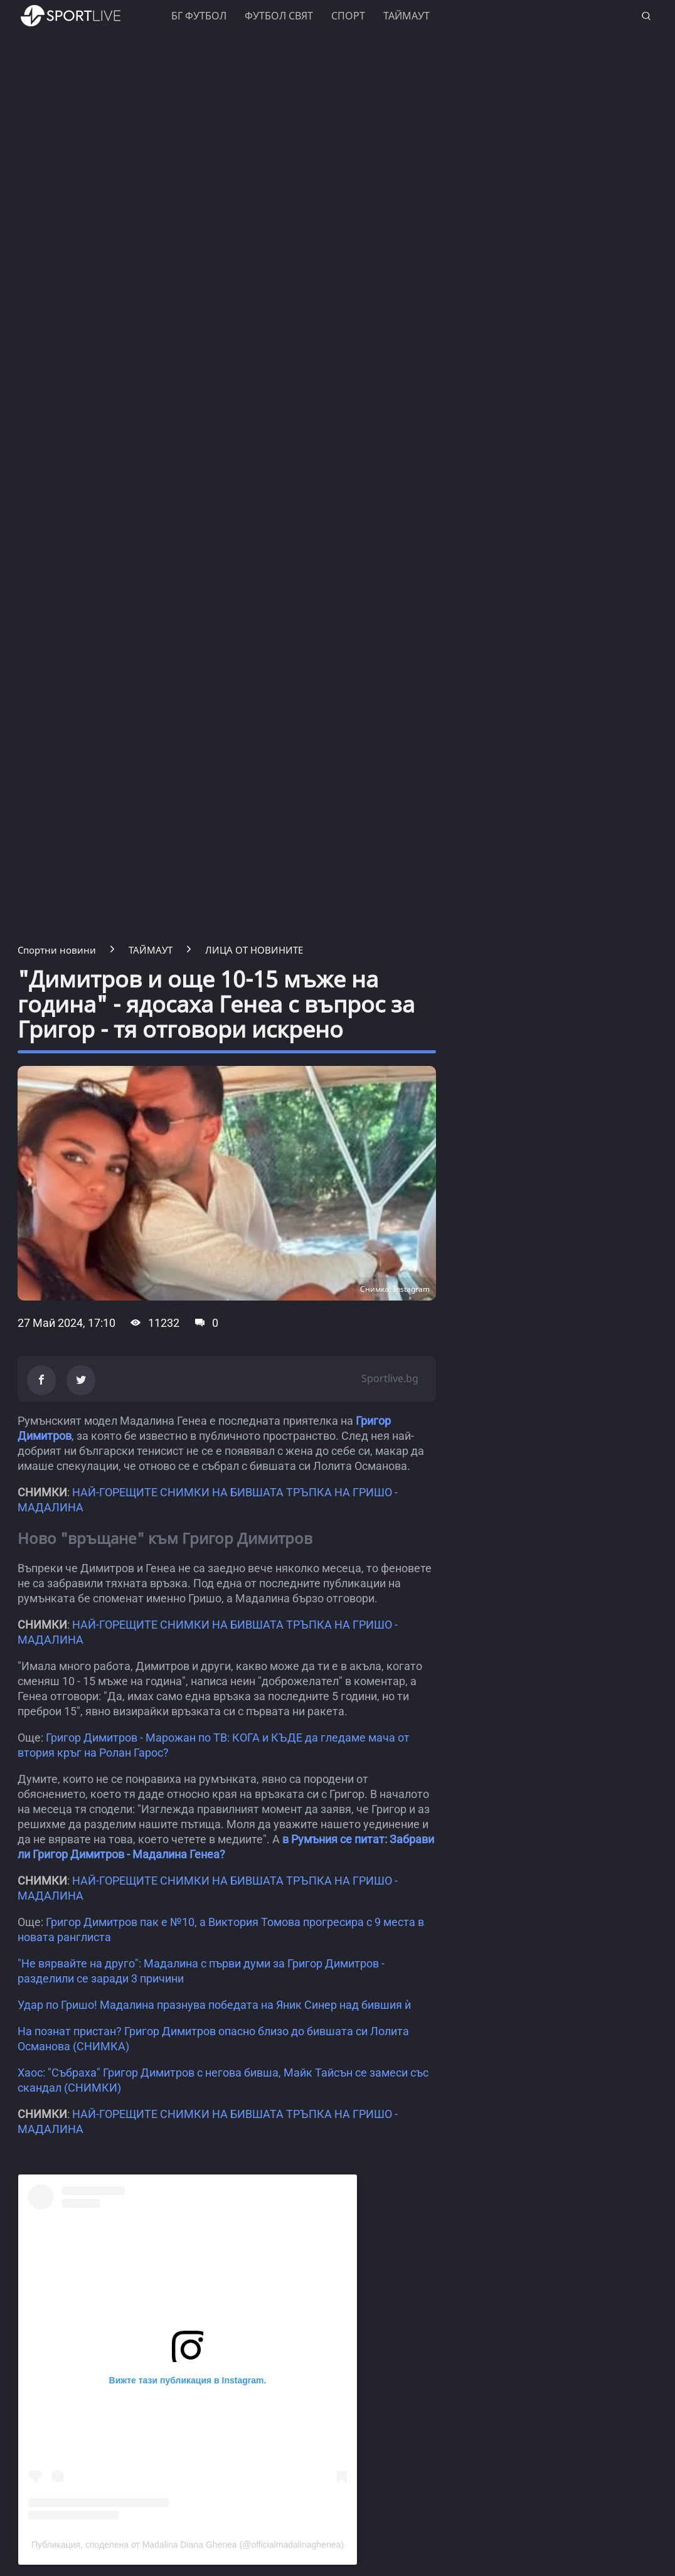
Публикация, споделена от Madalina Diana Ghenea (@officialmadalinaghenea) (187, 2545)
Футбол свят (279, 16)
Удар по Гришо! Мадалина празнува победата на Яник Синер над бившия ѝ (214, 2004)
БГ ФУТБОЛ (198, 16)
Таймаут (406, 16)
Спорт (348, 16)
